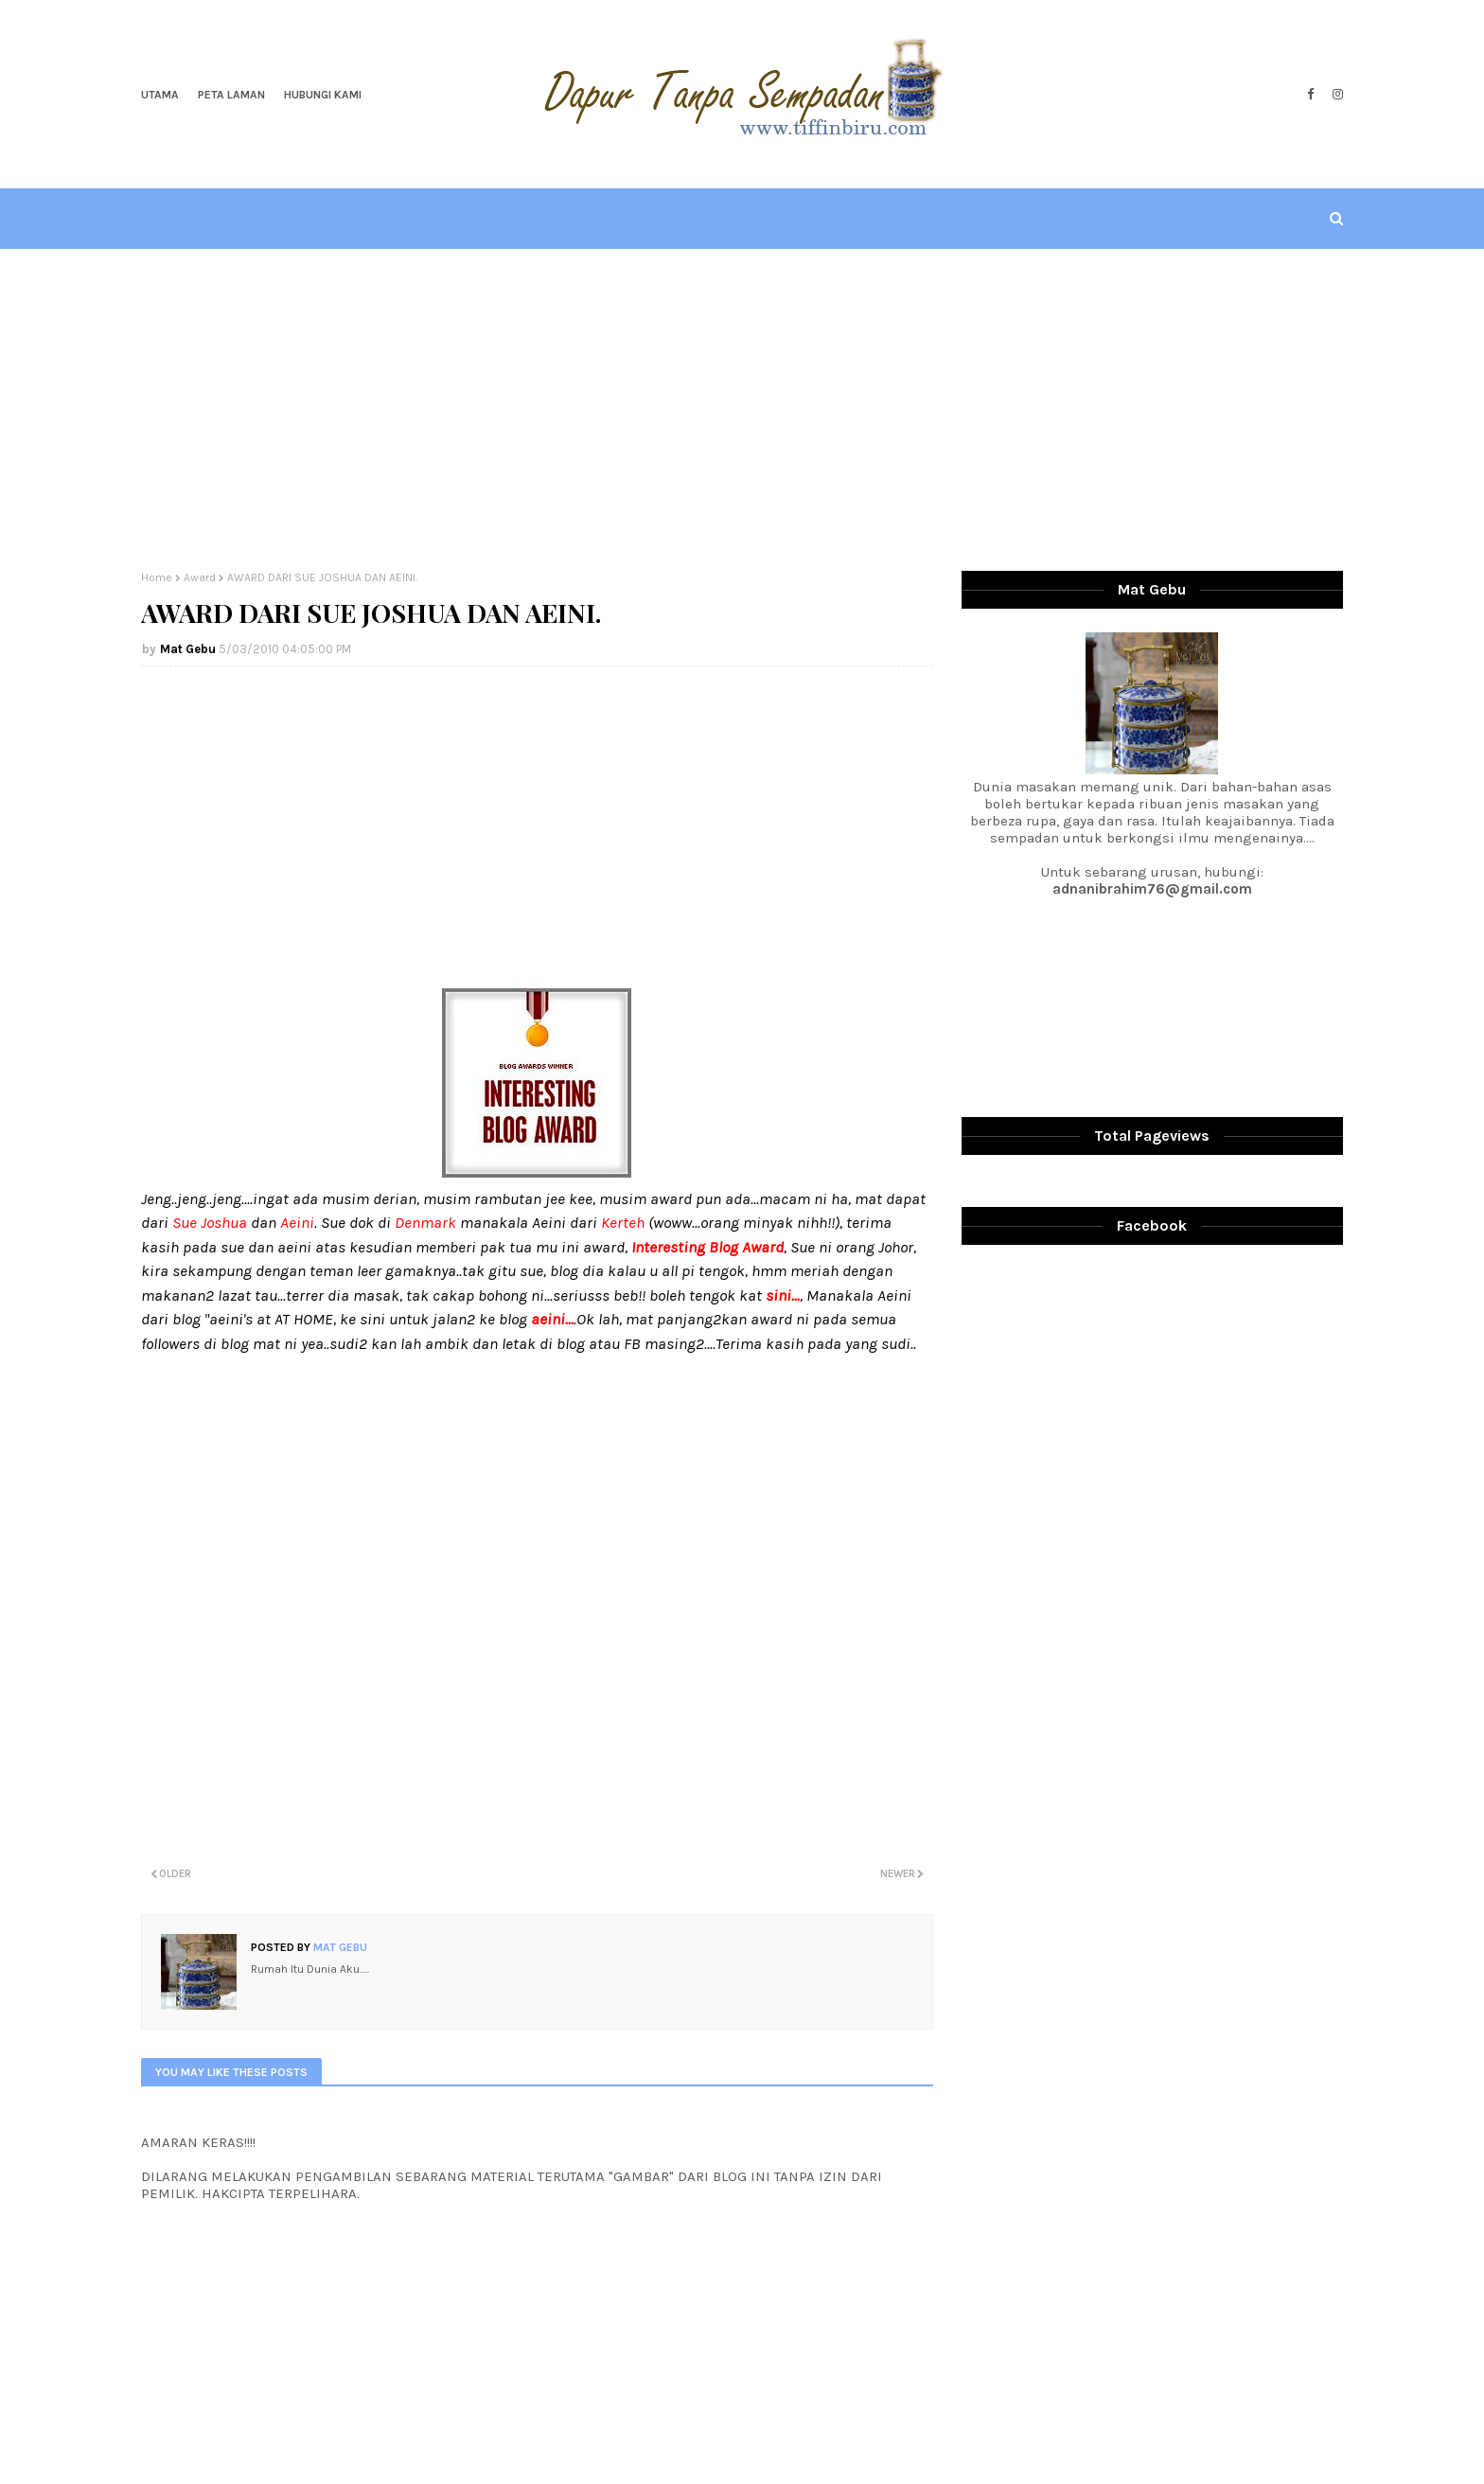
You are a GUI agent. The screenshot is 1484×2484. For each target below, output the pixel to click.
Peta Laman (231, 94)
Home (156, 577)
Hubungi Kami (323, 94)
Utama (160, 94)
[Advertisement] (742, 409)
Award (200, 577)
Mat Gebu (188, 649)
